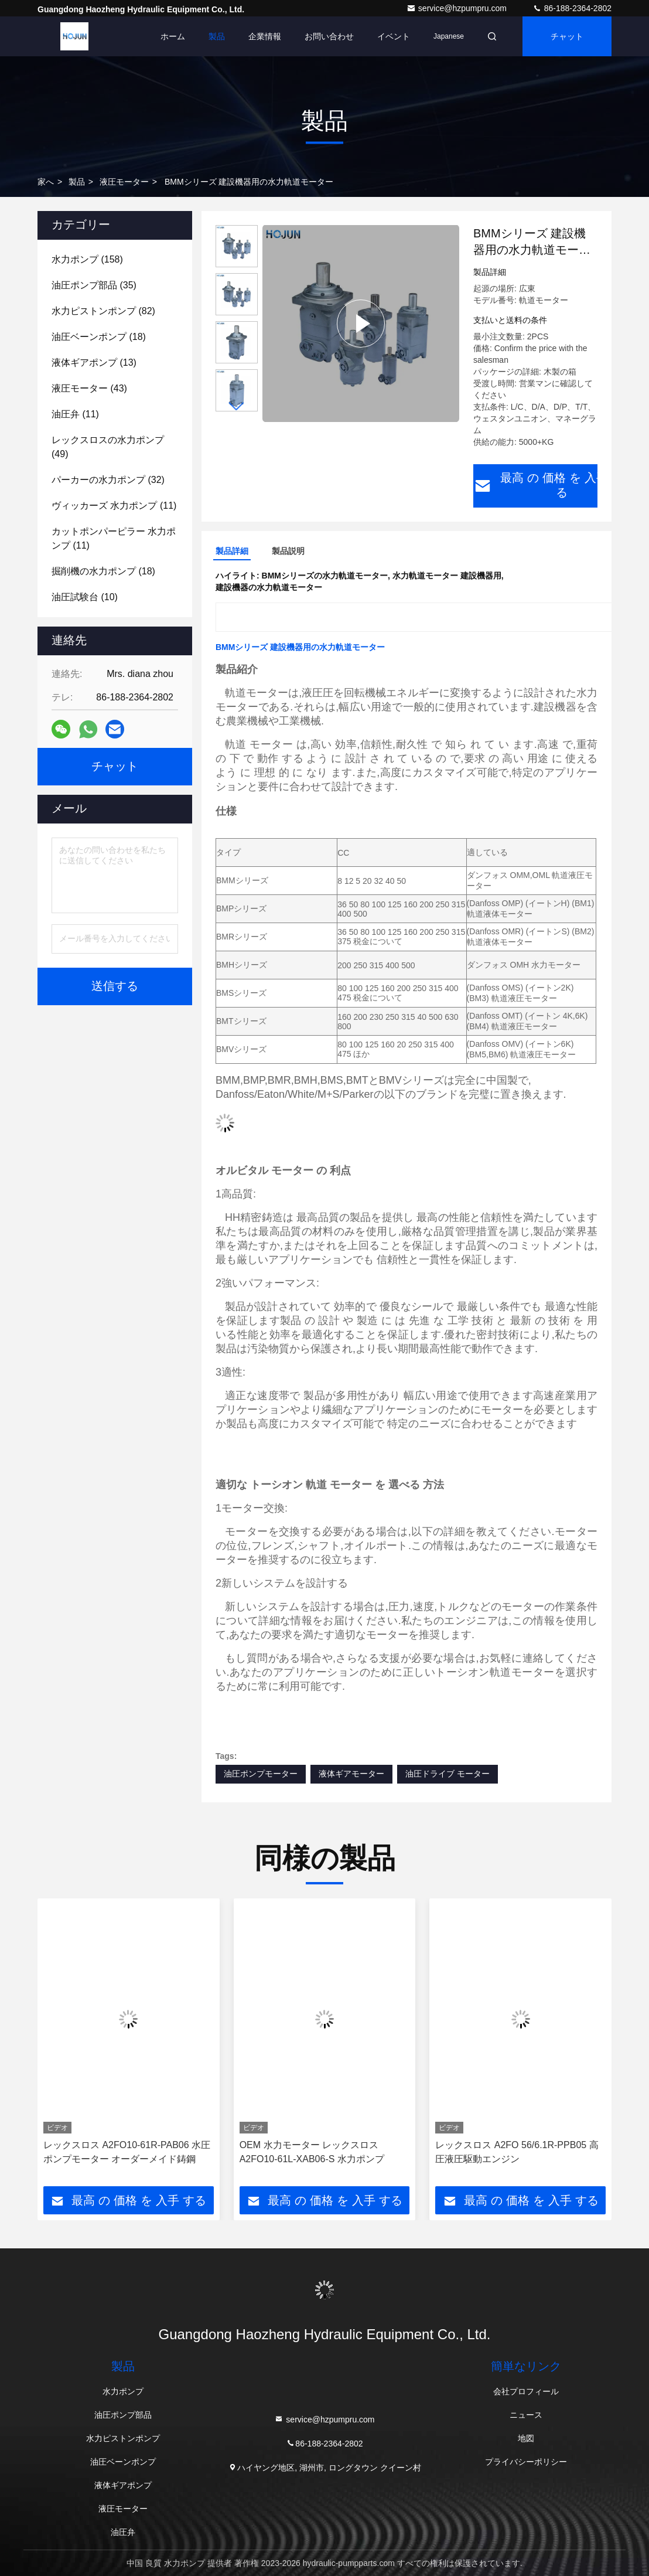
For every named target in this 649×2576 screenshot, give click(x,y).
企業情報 (264, 36)
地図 (526, 2438)
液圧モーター (124, 181)
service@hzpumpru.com (458, 8)
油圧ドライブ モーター (447, 1773)
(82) (103, 311)
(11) (75, 414)
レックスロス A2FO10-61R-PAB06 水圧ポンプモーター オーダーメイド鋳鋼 (126, 2152)
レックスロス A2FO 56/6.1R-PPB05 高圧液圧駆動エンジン (516, 2152)
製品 (217, 36)
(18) (99, 337)
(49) (108, 447)
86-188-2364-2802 (572, 8)
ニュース (526, 2415)
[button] (237, 406)
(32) (108, 480)
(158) (87, 259)
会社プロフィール (526, 2391)
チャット (567, 36)
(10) (85, 597)
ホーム (172, 36)
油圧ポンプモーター (261, 1773)
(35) (94, 285)
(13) (94, 362)
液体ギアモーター (351, 1773)
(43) (89, 388)
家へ (45, 181)
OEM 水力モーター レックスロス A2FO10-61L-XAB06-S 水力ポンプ (312, 2152)
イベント (393, 36)
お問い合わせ (329, 36)
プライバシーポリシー (526, 2461)
